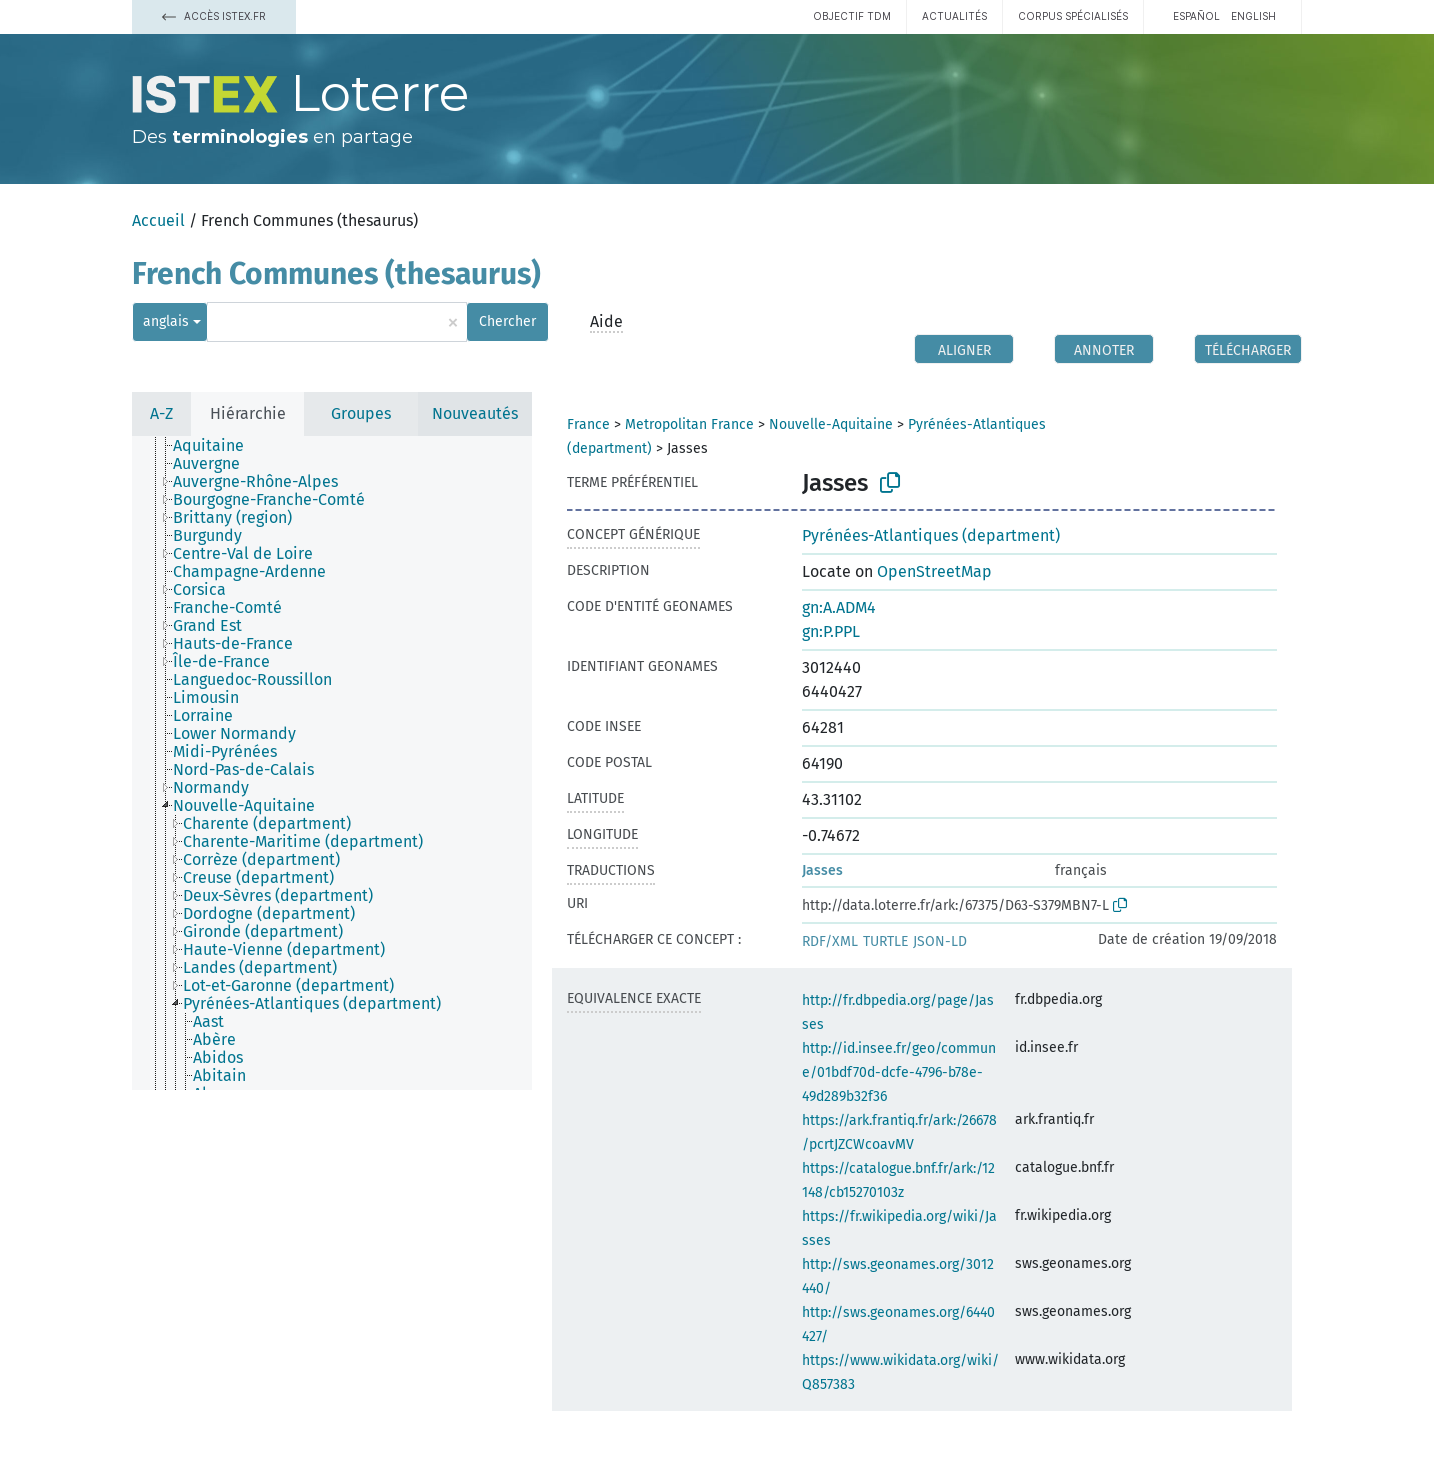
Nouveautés (475, 413)
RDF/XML (830, 941)
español (1196, 16)
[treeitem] (217, 446)
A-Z (161, 413)
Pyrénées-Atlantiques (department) (931, 535)
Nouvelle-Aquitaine (831, 424)
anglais (166, 321)
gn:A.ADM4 (839, 607)
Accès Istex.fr (214, 16)
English (1253, 16)
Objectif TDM (852, 16)
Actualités (954, 16)
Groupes (361, 413)
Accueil (158, 220)
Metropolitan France (689, 424)
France (588, 424)
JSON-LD (940, 941)
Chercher (507, 321)
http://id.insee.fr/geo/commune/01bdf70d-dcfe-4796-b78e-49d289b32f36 (899, 1072)
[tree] (332, 763)
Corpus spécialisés (1073, 16)
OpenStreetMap (934, 571)
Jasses (822, 870)
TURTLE (885, 941)
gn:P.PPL (831, 631)
